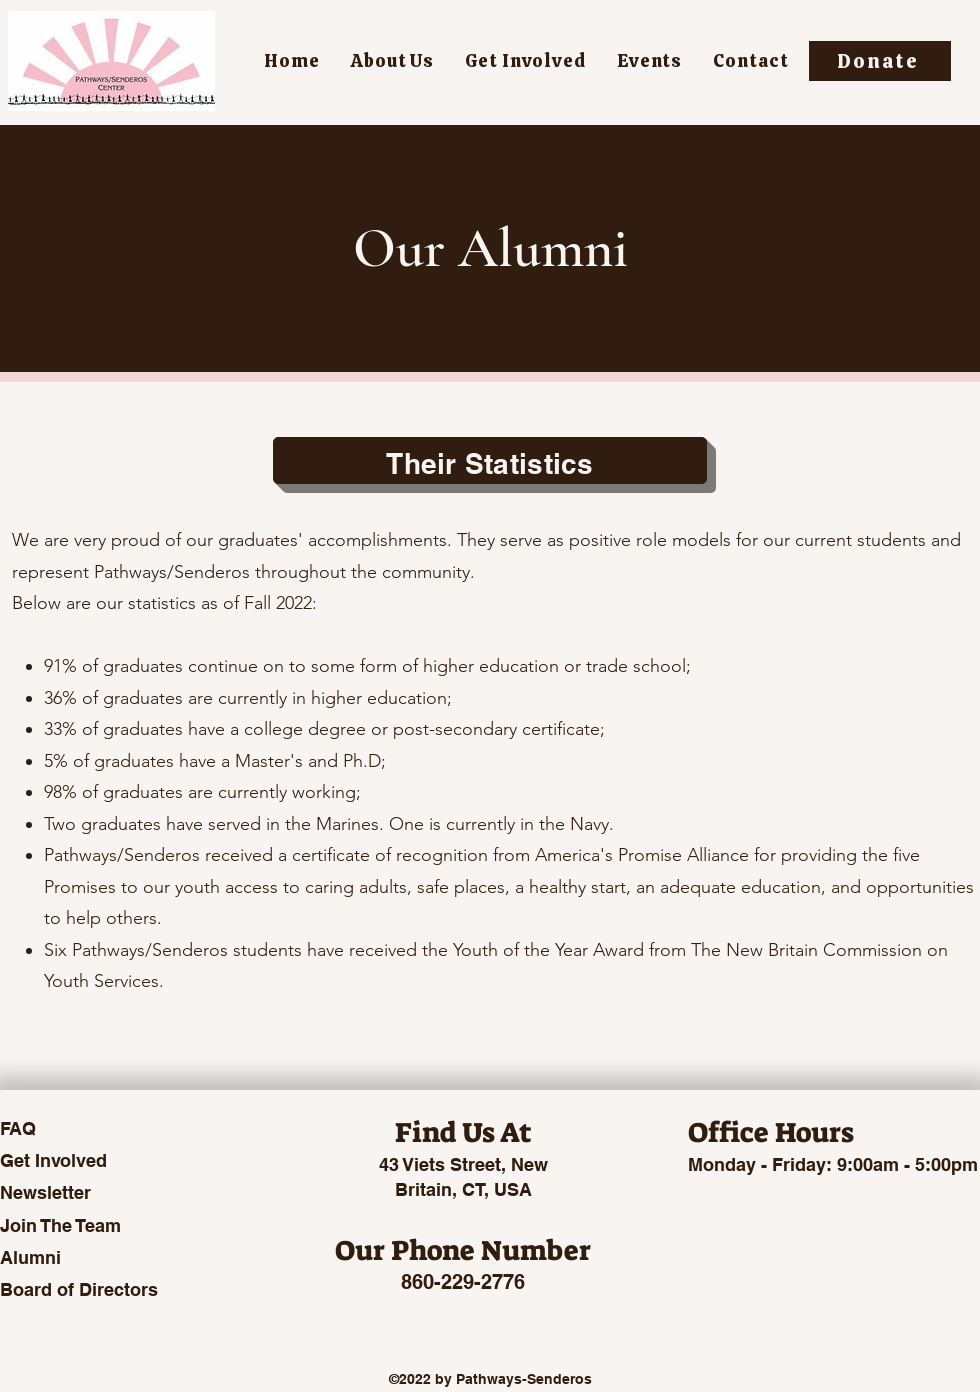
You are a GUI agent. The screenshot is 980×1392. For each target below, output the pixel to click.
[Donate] (880, 61)
